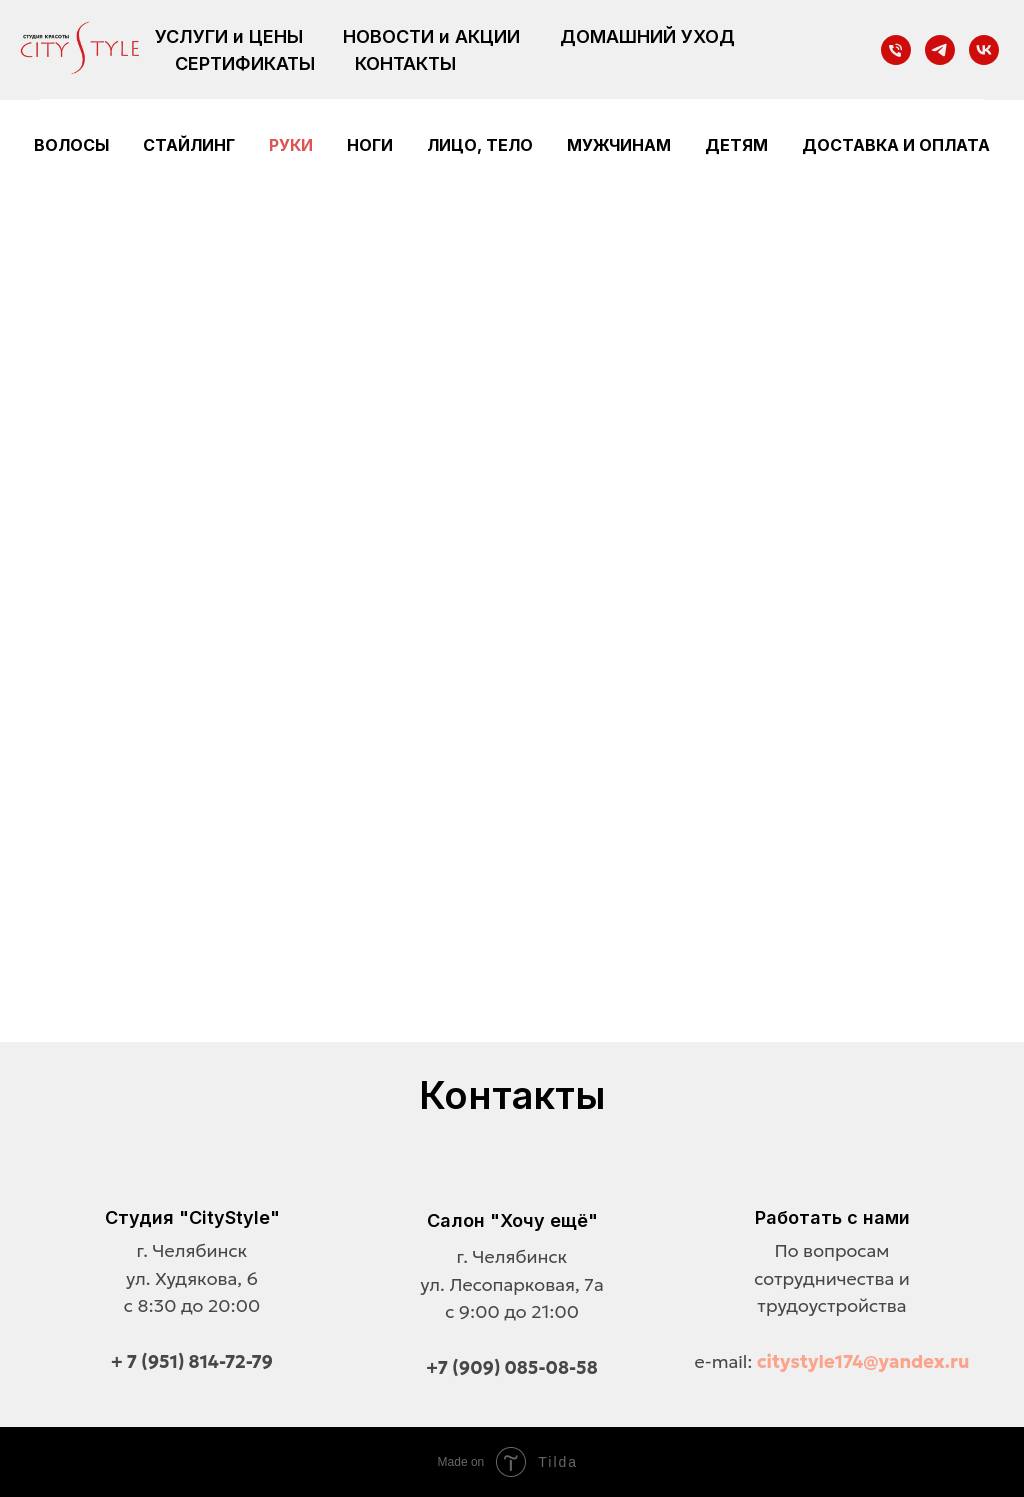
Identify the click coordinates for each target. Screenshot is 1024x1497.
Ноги (370, 145)
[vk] (984, 50)
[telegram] (940, 50)
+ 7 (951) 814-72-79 (192, 1361)
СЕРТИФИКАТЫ (245, 63)
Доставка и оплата (896, 145)
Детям (736, 145)
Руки (291, 145)
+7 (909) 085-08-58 (512, 1367)
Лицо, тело (480, 145)
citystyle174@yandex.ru (863, 1361)
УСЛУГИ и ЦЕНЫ (229, 36)
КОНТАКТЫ (405, 63)
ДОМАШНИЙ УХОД (647, 36)
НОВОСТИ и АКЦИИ (431, 36)
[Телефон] (896, 50)
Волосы (71, 145)
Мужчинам (619, 145)
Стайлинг (189, 145)
